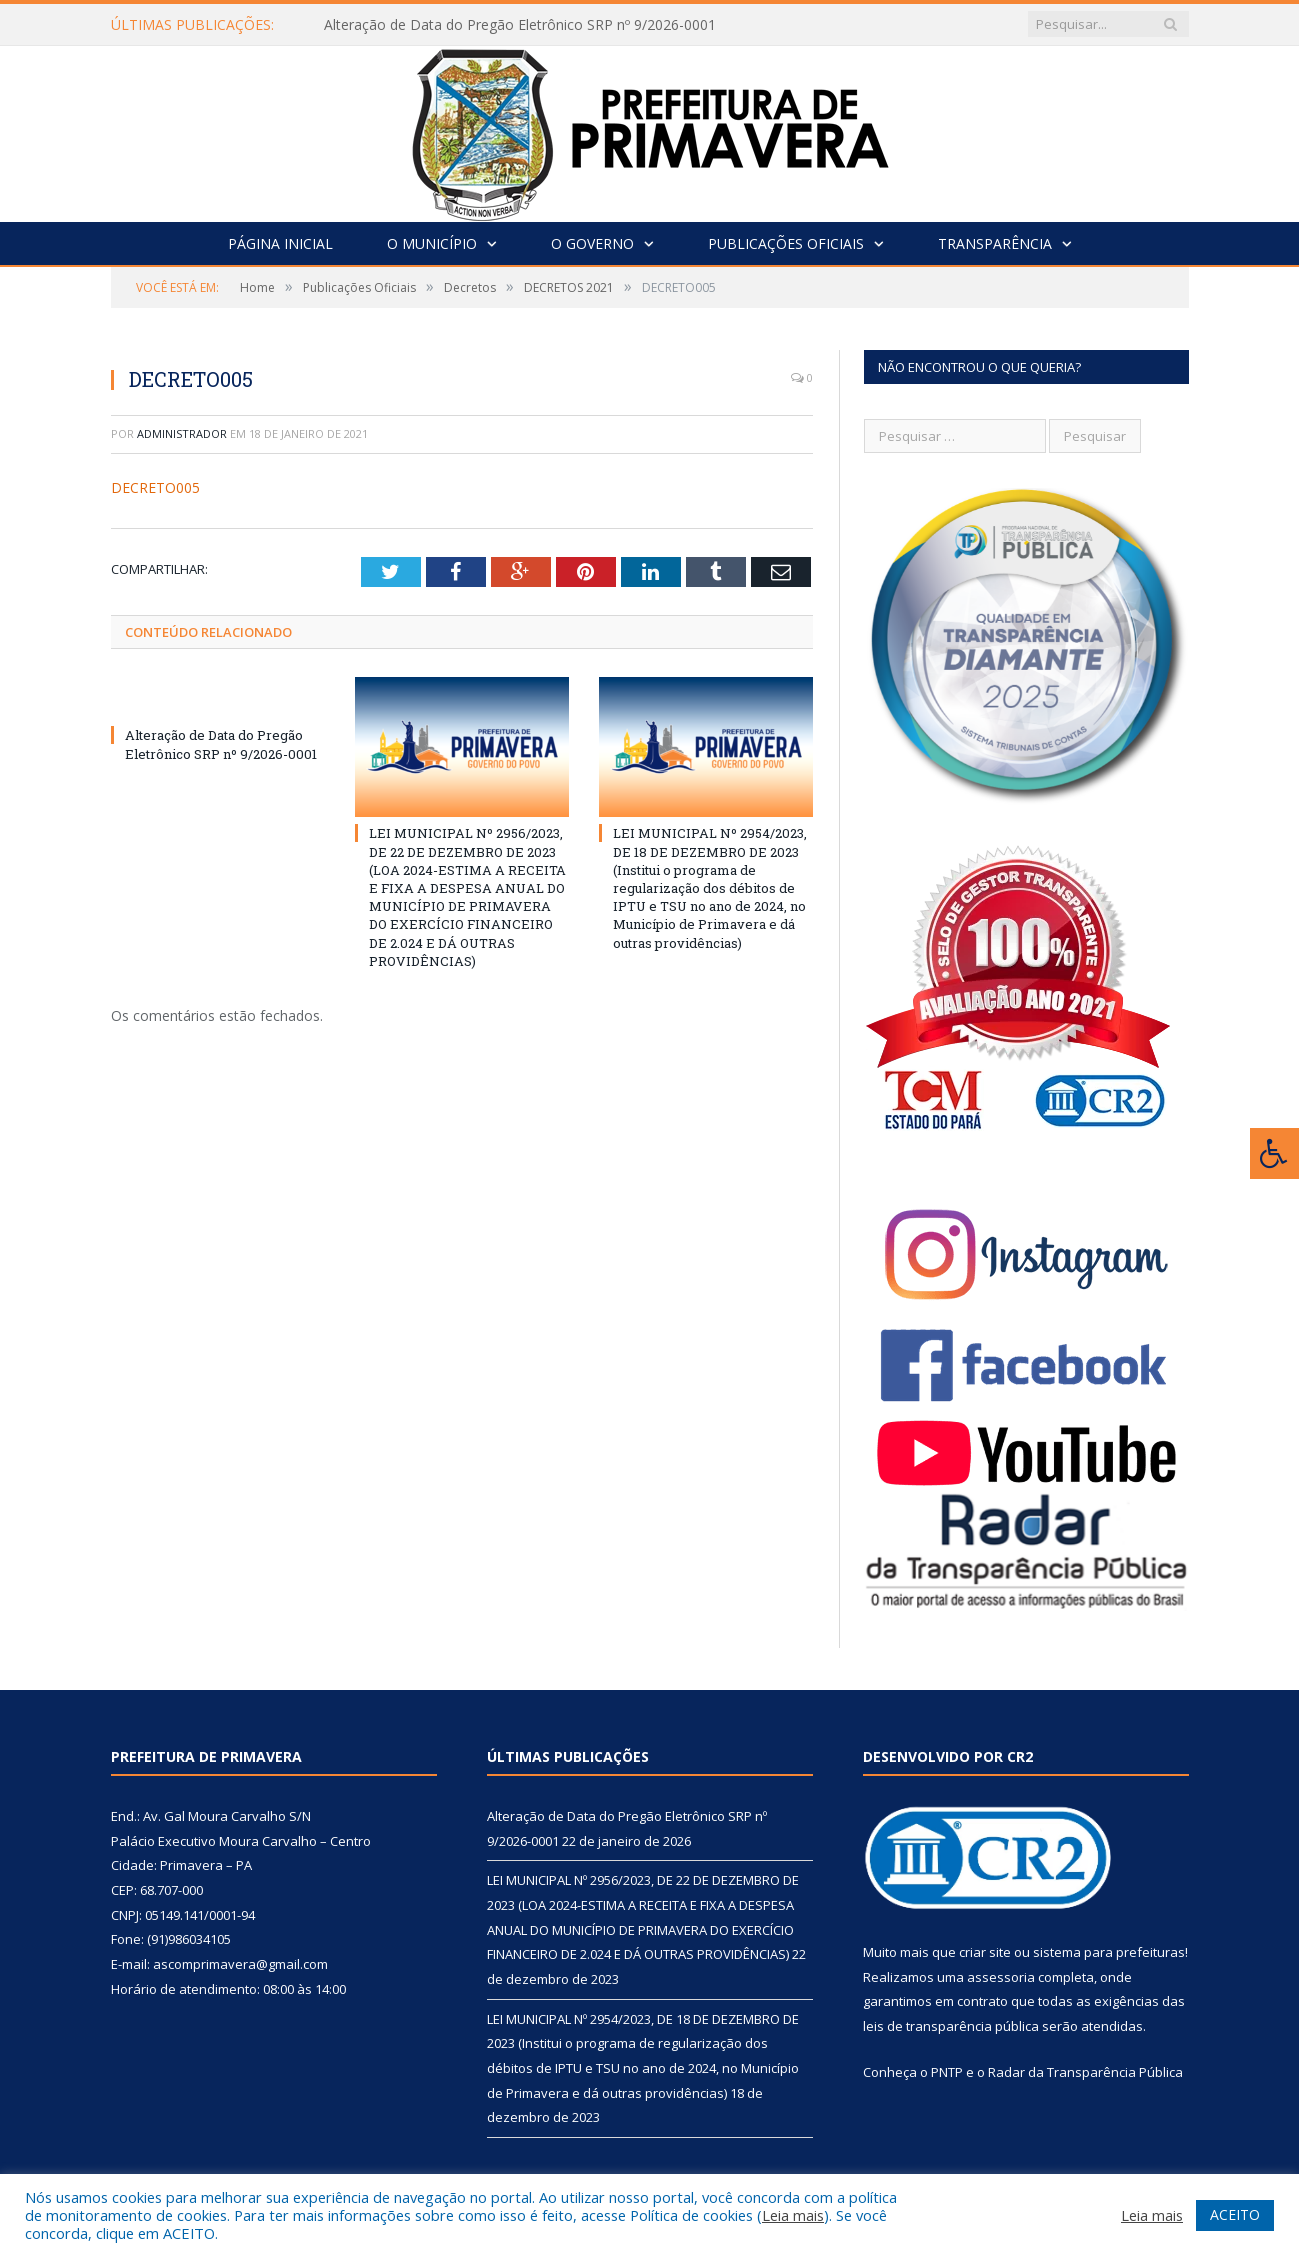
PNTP (947, 2072)
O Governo (592, 243)
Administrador (182, 433)
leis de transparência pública (951, 2026)
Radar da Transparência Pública (1085, 2072)
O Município (432, 243)
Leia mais (793, 2215)
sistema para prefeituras (1109, 1952)
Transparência (995, 243)
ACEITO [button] (1235, 2214)
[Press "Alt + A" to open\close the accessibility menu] (1274, 1153)
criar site (985, 1952)
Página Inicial (280, 243)
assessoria (1001, 1977)
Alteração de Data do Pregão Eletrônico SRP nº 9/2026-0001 (520, 25)
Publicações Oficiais (786, 243)
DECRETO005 (155, 487)
